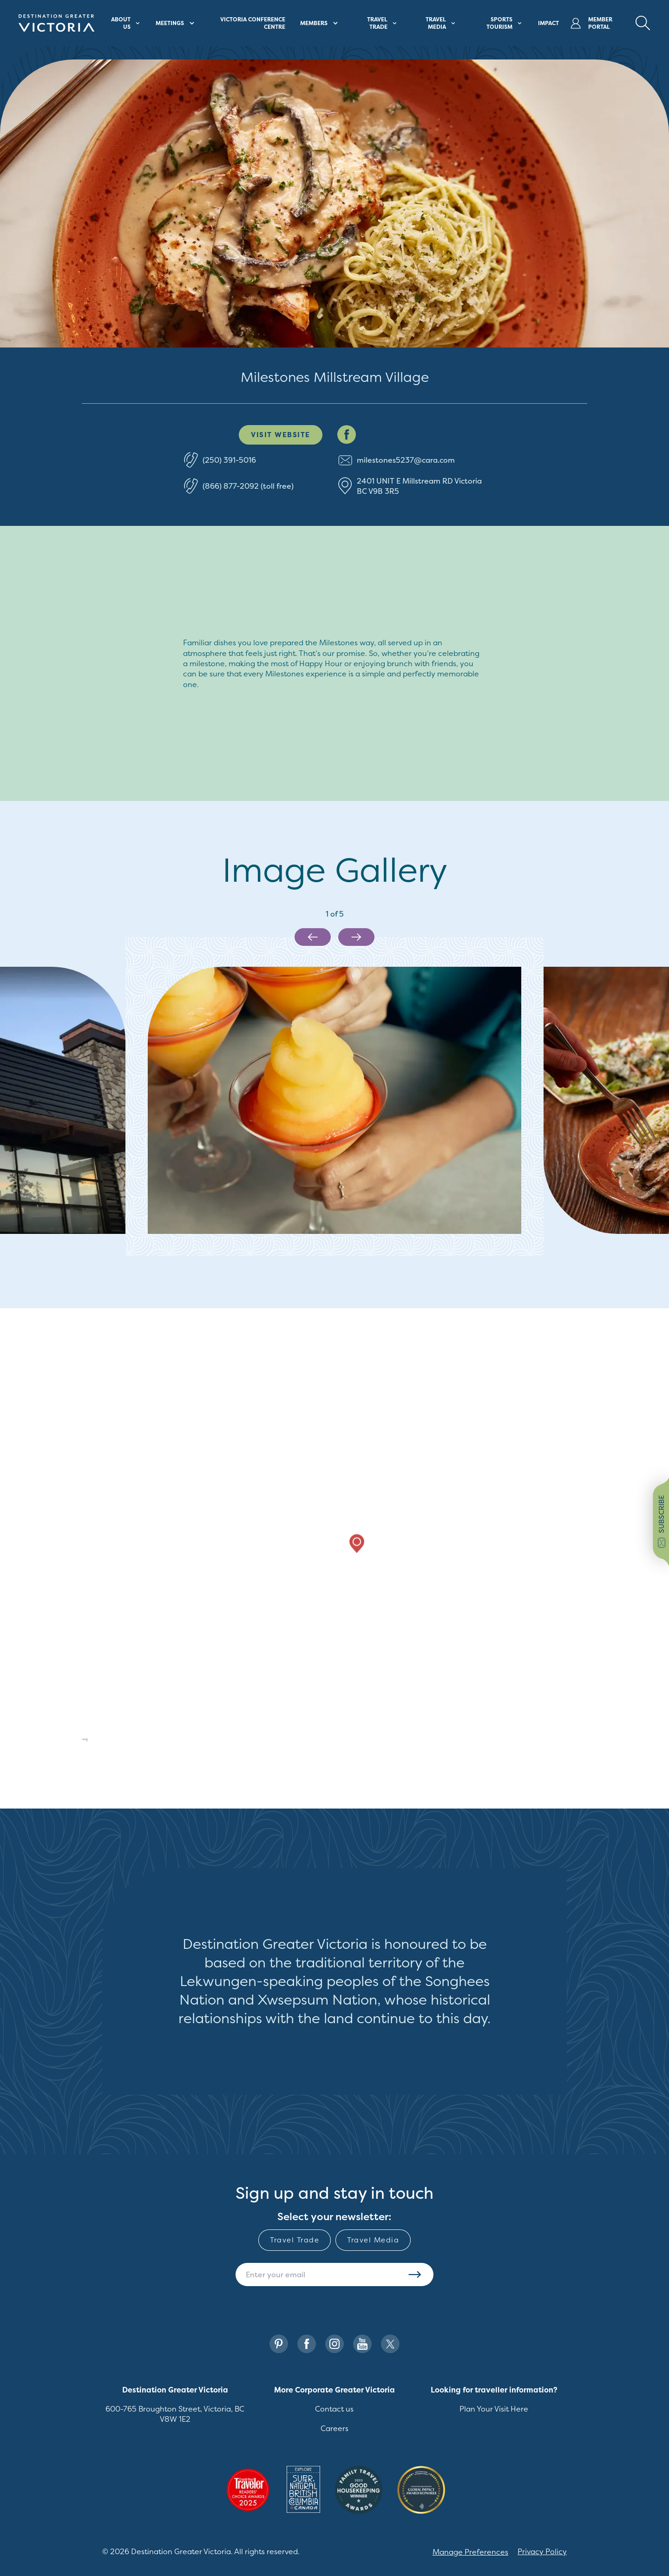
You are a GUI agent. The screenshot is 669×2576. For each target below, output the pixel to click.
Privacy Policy (542, 2551)
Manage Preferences (470, 2552)
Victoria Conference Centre (252, 23)
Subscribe (415, 2274)
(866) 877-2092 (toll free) (248, 486)
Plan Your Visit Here (493, 2409)
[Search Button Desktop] (643, 23)
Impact (548, 23)
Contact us (334, 2409)
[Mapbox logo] (67, 1741)
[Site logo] (56, 23)
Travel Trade (294, 2240)
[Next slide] (356, 937)
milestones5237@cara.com (406, 460)
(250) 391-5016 (229, 460)
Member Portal (591, 23)
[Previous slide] (313, 937)
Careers (334, 2428)
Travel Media (373, 2240)
